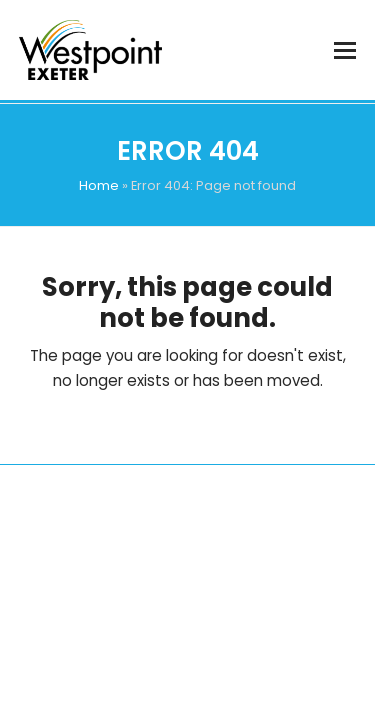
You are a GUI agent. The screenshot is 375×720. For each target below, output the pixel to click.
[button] (345, 50)
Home (99, 185)
